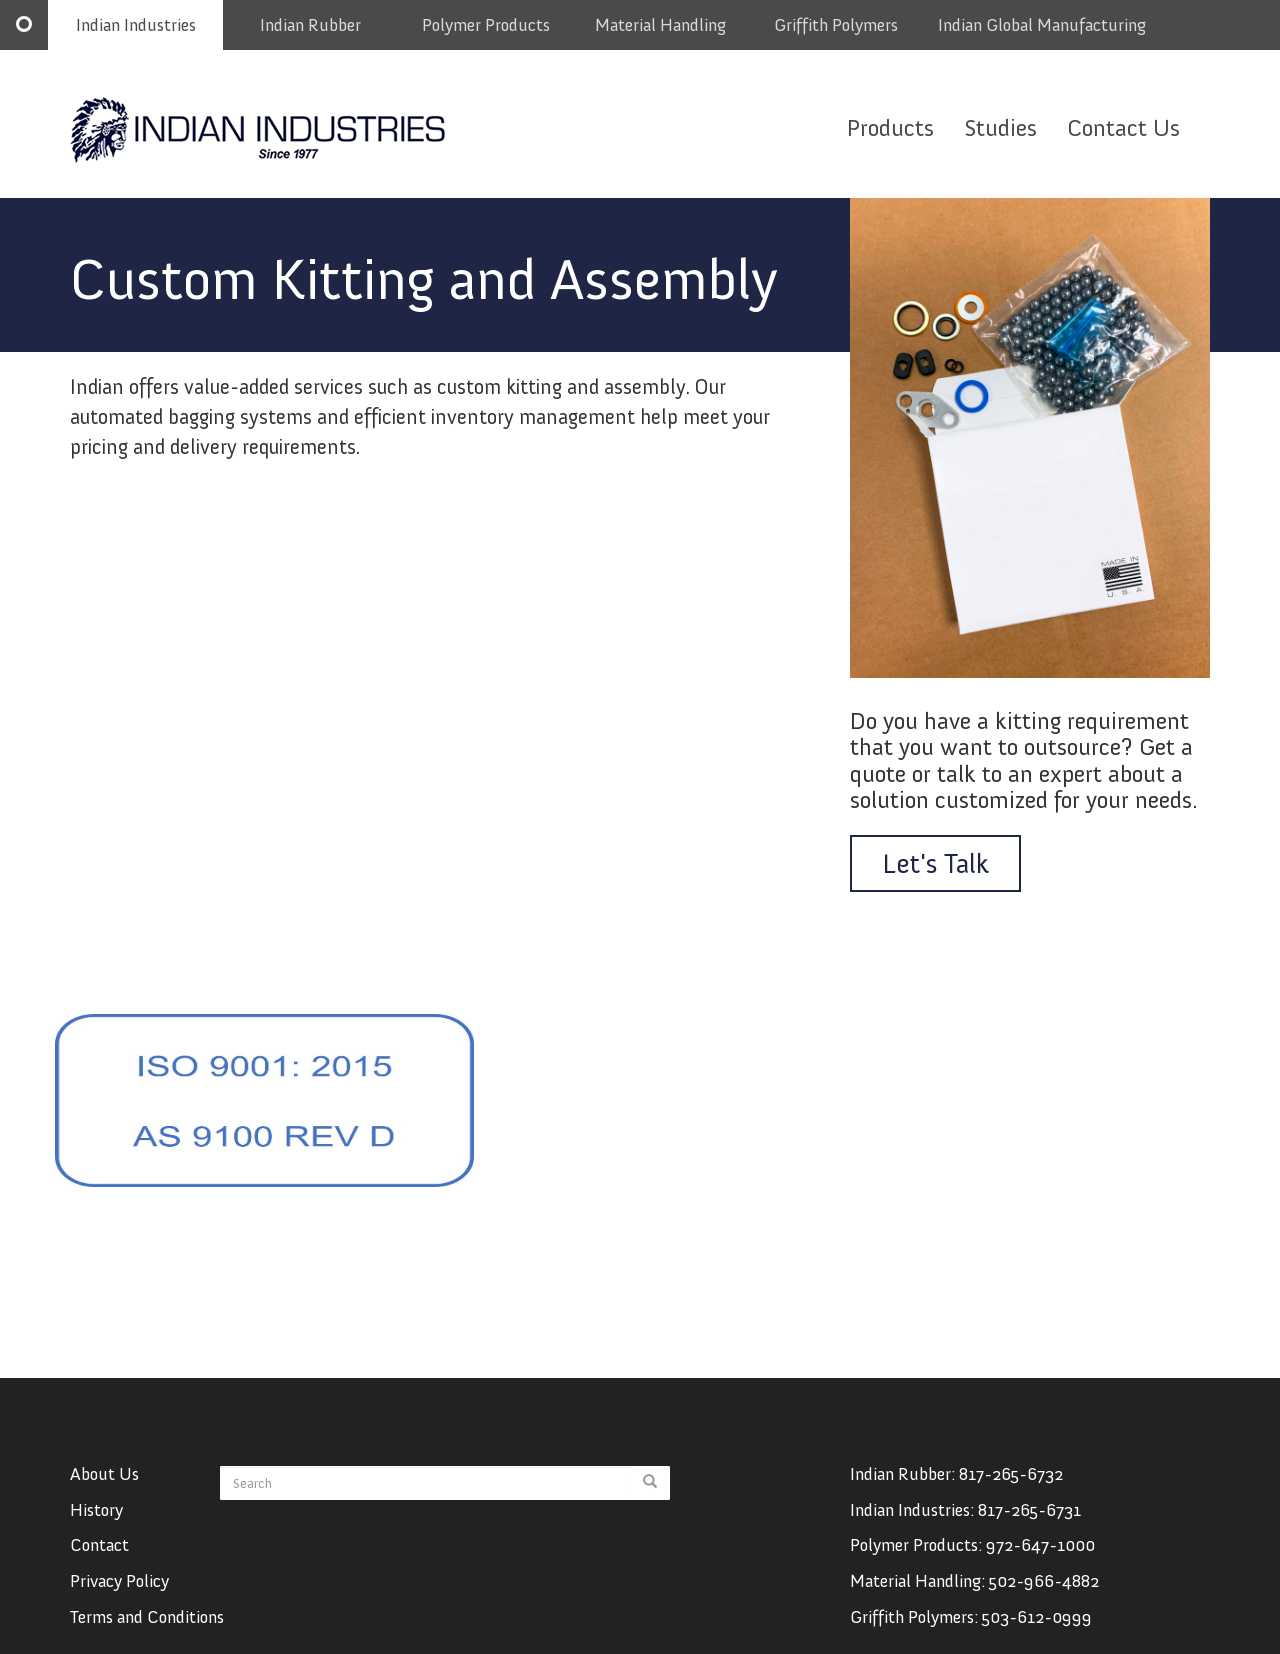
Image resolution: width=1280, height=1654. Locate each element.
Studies (1000, 127)
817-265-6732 (1011, 1493)
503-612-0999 (1037, 1636)
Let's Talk (935, 863)
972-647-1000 (1040, 1565)
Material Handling (660, 25)
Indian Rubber (310, 25)
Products (890, 127)
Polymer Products (486, 25)
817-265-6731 (1029, 1529)
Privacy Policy (119, 1600)
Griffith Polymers (836, 25)
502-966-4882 (1044, 1600)
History (96, 1529)
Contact (99, 1565)
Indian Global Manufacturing (1042, 25)
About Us (104, 1493)
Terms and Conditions (147, 1636)
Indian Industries (136, 25)
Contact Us (1123, 127)
